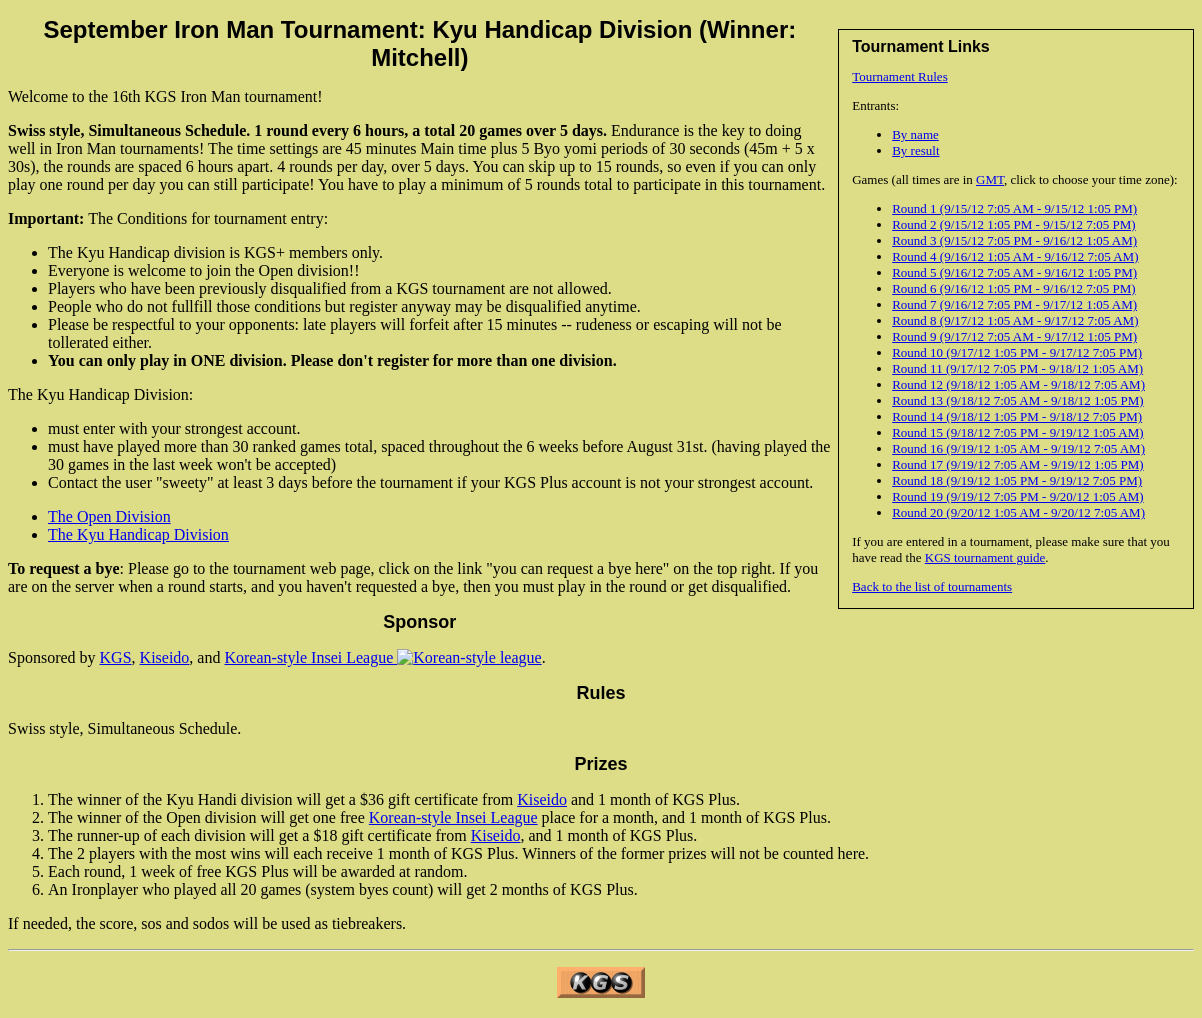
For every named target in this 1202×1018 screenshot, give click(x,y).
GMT (990, 179)
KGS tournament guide (985, 557)
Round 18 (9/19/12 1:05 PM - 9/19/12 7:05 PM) (1017, 480)
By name (915, 134)
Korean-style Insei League (382, 657)
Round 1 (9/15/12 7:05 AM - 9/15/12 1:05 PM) (1014, 208)
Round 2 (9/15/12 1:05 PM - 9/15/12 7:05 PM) (1013, 224)
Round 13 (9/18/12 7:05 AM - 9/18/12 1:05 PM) (1017, 400)
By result (915, 150)
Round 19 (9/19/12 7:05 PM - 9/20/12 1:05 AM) (1017, 496)
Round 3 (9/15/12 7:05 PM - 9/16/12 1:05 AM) (1014, 240)
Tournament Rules (900, 76)
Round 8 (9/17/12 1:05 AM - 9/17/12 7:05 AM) (1015, 320)
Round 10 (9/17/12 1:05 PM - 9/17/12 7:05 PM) (1017, 352)
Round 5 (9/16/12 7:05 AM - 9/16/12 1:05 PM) (1014, 272)
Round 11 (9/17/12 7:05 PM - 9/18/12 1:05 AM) (1017, 368)
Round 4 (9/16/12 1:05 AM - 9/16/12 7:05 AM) (1015, 256)
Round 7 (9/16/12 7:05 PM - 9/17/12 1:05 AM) (1014, 304)
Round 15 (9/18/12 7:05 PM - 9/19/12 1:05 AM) (1017, 432)
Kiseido (165, 657)
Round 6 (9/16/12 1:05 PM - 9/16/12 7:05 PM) (1013, 288)
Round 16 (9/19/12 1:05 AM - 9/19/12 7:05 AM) (1018, 448)
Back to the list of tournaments (932, 586)
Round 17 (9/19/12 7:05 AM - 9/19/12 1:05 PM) (1017, 464)
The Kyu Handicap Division (138, 534)
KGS (116, 657)
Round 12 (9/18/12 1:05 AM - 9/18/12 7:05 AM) (1018, 384)
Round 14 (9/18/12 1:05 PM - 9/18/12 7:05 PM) (1017, 416)
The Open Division (109, 516)
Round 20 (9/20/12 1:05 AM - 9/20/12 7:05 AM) (1018, 512)
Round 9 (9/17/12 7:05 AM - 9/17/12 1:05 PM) (1014, 336)
